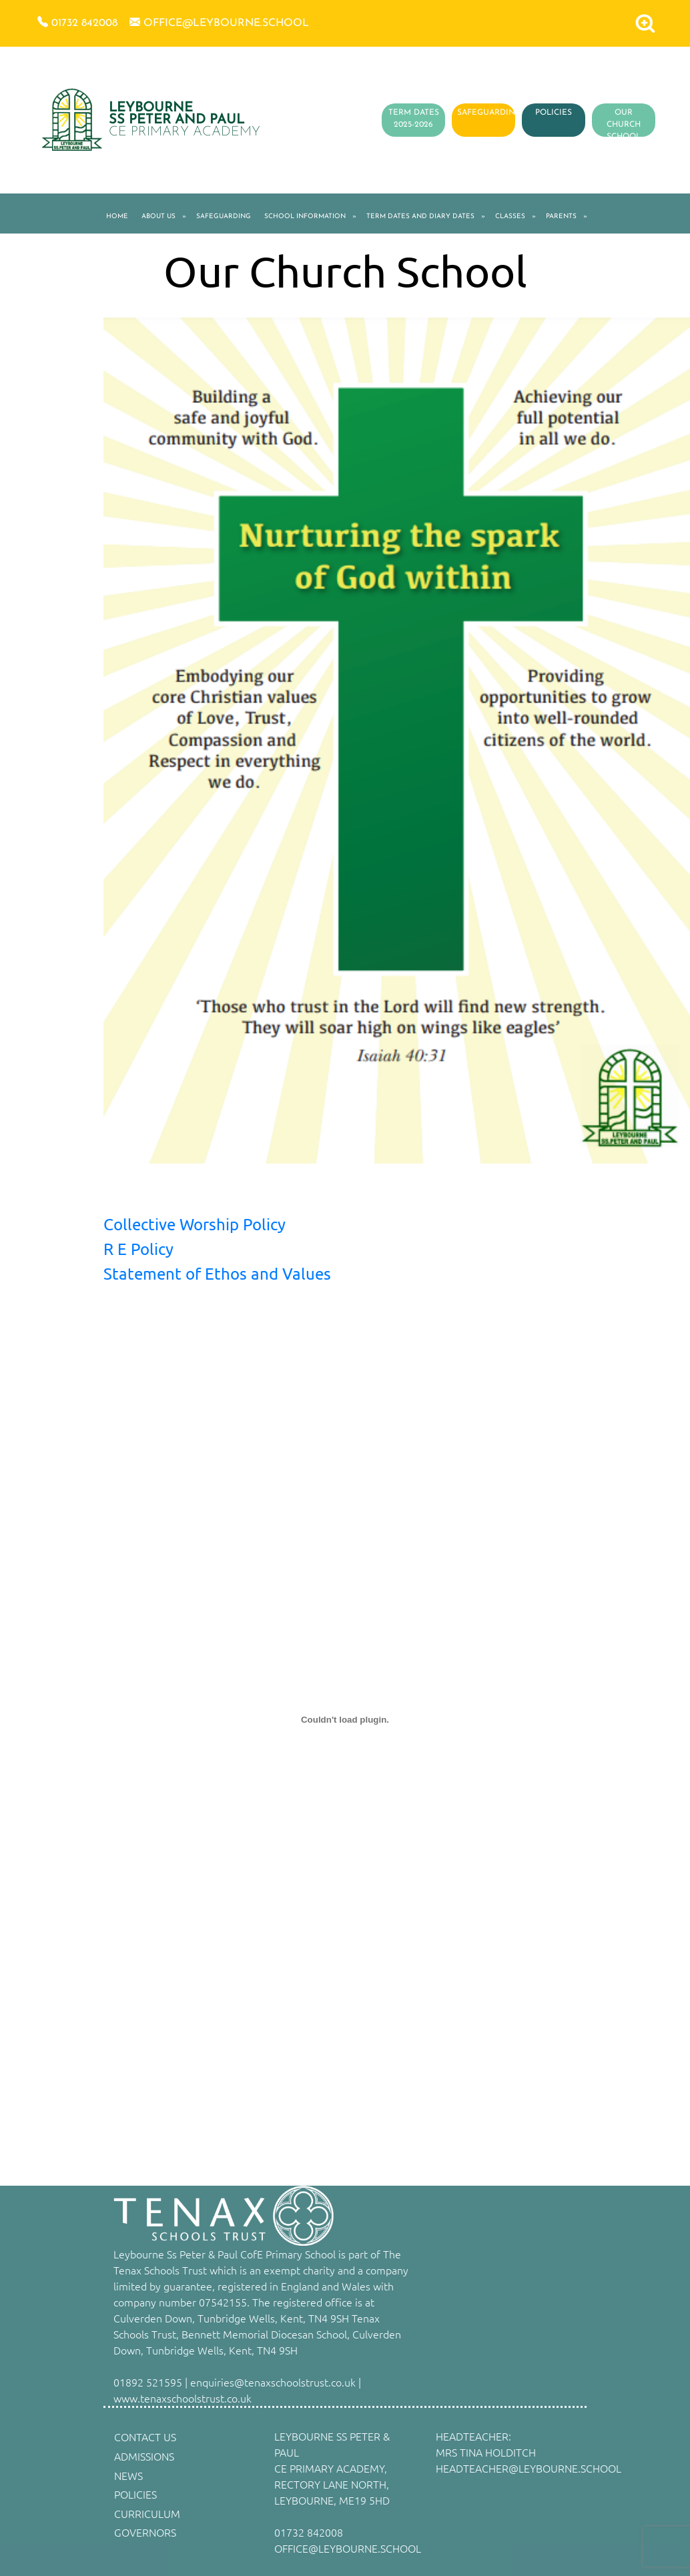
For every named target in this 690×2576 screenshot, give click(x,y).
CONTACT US (145, 2436)
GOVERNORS (145, 2532)
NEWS (128, 2475)
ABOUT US (158, 216)
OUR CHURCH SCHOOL (624, 125)
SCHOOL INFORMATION (305, 216)
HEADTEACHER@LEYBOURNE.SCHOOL (528, 2468)
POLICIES (553, 113)
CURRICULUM (147, 2513)
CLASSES (510, 216)
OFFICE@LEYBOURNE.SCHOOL (347, 2548)
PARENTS (561, 216)
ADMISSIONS (144, 2456)
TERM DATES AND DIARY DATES (420, 216)
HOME (117, 216)
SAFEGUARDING (489, 113)
